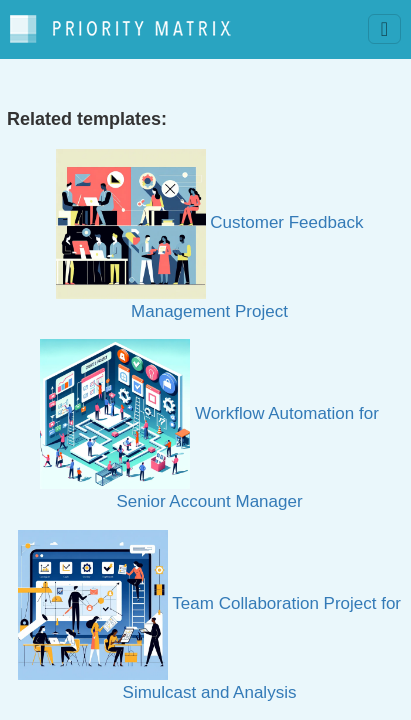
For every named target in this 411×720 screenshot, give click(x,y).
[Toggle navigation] (384, 29)
